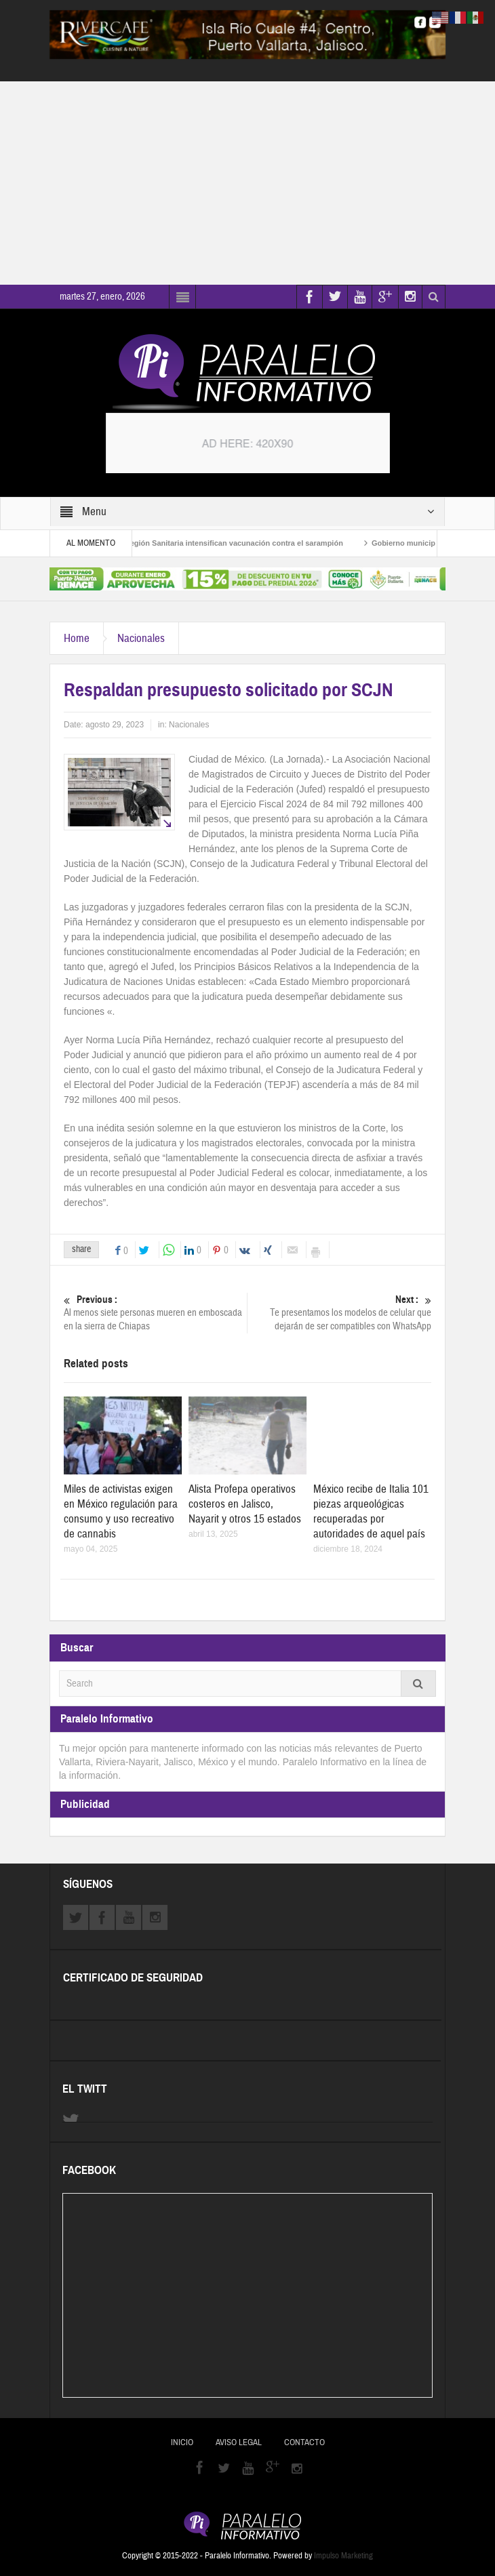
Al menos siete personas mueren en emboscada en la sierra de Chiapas (155, 1313)
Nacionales (141, 638)
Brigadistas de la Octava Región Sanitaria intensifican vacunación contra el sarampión (197, 543)
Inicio (182, 2442)
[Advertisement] (247, 183)
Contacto (304, 2442)
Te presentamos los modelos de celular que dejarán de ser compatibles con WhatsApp (339, 1313)
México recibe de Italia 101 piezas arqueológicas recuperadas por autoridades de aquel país (371, 1511)
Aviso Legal (239, 2442)
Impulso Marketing (343, 2555)
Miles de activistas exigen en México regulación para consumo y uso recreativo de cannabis (121, 1511)
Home (77, 638)
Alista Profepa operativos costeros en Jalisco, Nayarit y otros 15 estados (245, 1504)
